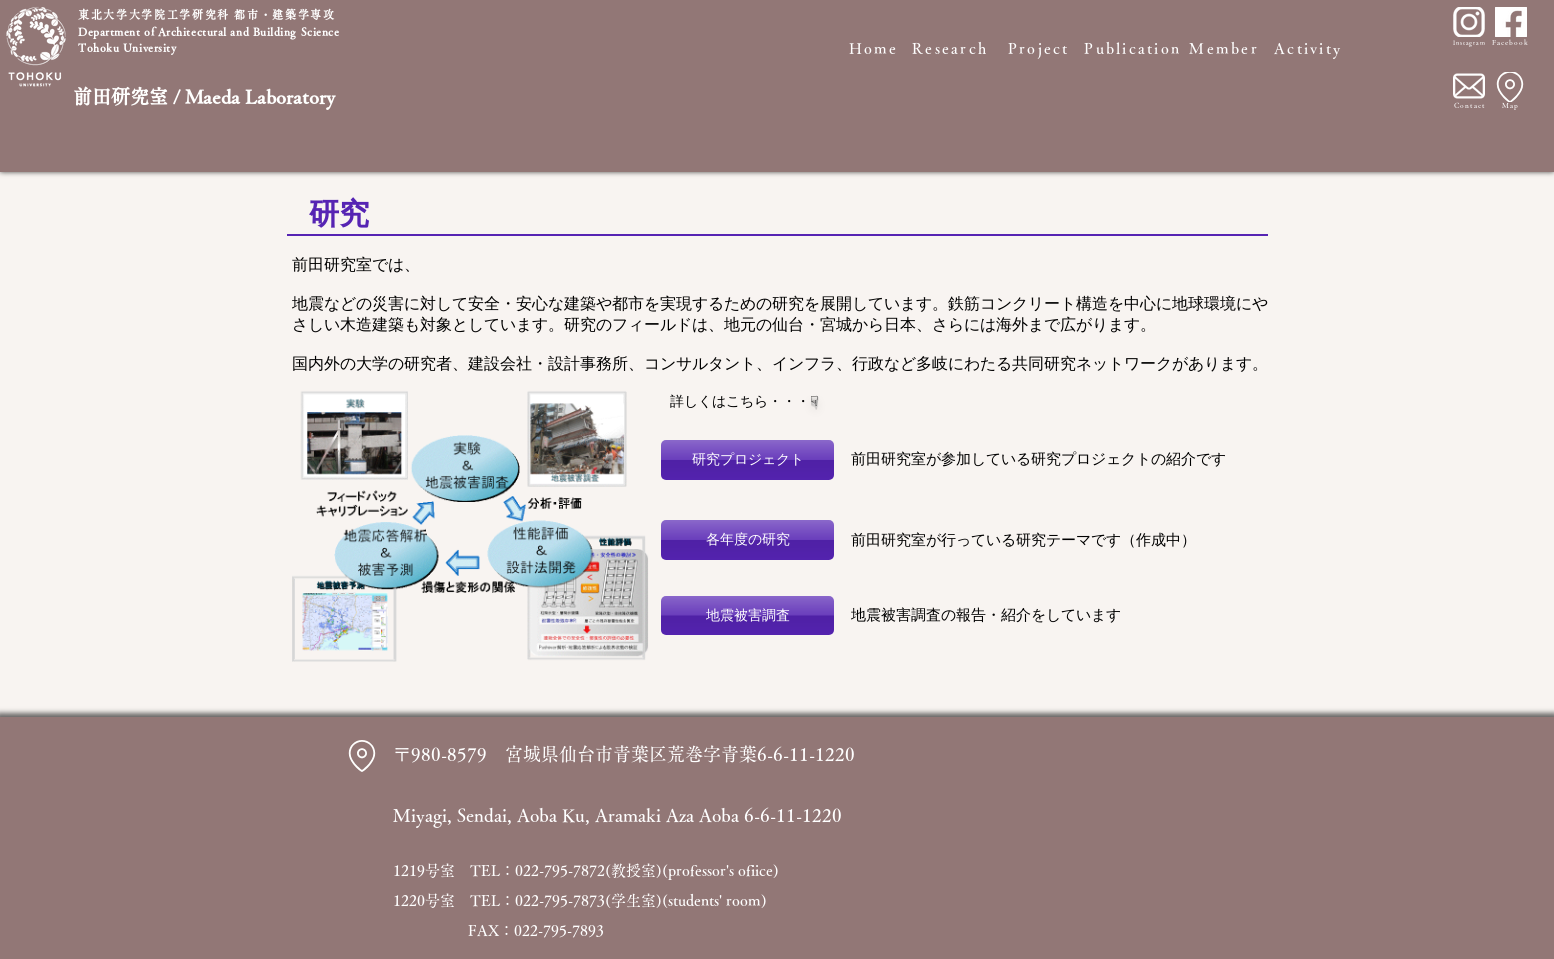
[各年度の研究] (747, 540)
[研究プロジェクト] (747, 460)
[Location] (1510, 87)
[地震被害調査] (747, 615)
